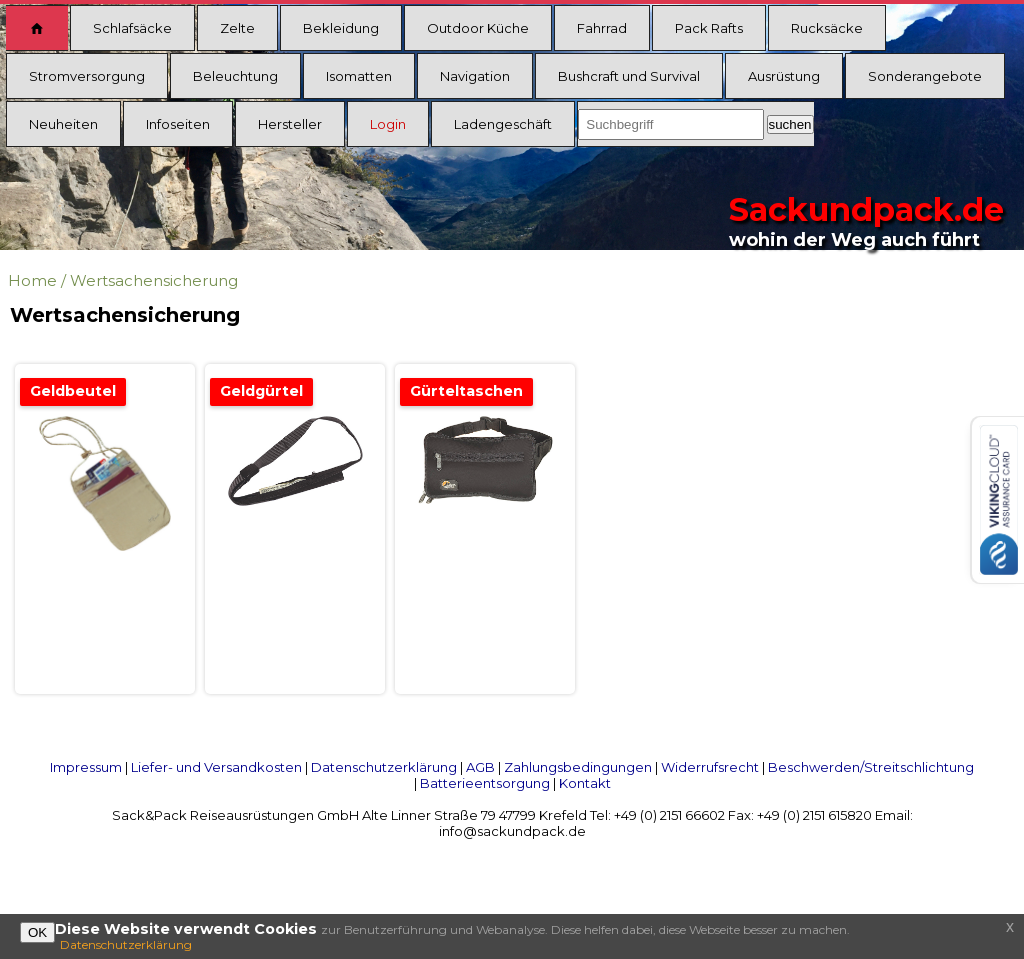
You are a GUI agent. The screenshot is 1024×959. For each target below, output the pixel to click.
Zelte (237, 28)
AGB (480, 767)
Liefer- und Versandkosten (216, 767)
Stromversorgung (87, 76)
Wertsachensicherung (154, 280)
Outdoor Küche (478, 28)
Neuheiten (63, 124)
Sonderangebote (925, 76)
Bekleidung (341, 28)
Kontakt (585, 783)
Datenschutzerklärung (384, 767)
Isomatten (359, 76)
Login (388, 124)
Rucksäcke (827, 28)
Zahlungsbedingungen (578, 767)
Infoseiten (178, 124)
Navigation (475, 76)
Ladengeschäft (503, 124)
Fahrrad (602, 28)
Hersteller (290, 124)
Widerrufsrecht (710, 767)
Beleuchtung (235, 76)
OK (37, 932)
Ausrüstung (784, 76)
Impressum (86, 767)
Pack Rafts (709, 28)
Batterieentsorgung (485, 783)
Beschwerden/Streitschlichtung (871, 767)
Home (32, 280)
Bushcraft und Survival (629, 76)
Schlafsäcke (132, 28)
